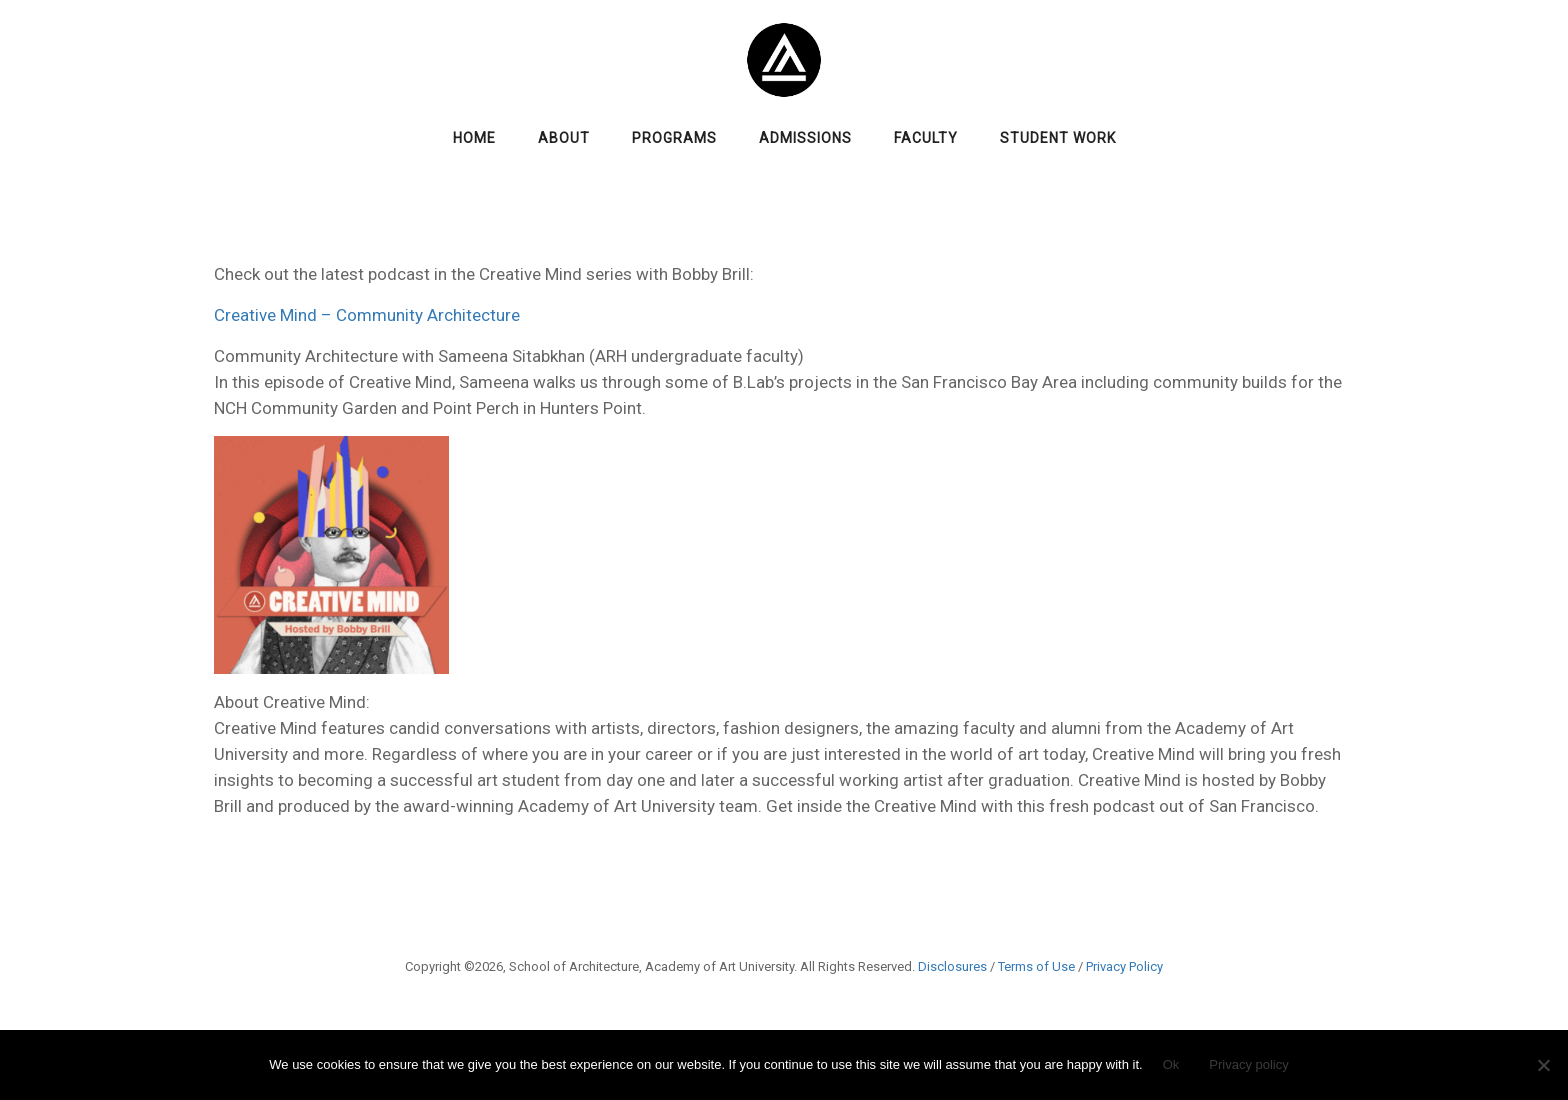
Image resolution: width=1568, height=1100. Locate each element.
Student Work (1058, 138)
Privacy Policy (1124, 966)
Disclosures (952, 966)
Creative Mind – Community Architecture (367, 315)
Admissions (805, 138)
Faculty (926, 138)
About (564, 138)
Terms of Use (1036, 966)
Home (474, 138)
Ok (1171, 1064)
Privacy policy (1248, 1064)
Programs (674, 138)
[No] (1543, 1065)
